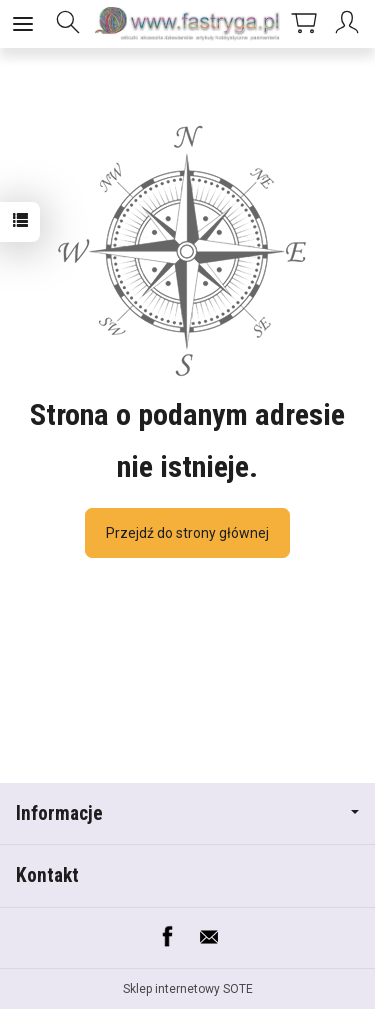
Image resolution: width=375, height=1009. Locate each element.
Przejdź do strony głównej (187, 533)
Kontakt (47, 875)
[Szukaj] (68, 24)
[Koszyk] (304, 24)
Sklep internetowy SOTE (188, 989)
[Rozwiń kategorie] (23, 24)
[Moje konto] (350, 24)
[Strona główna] (187, 24)
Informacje (187, 813)
